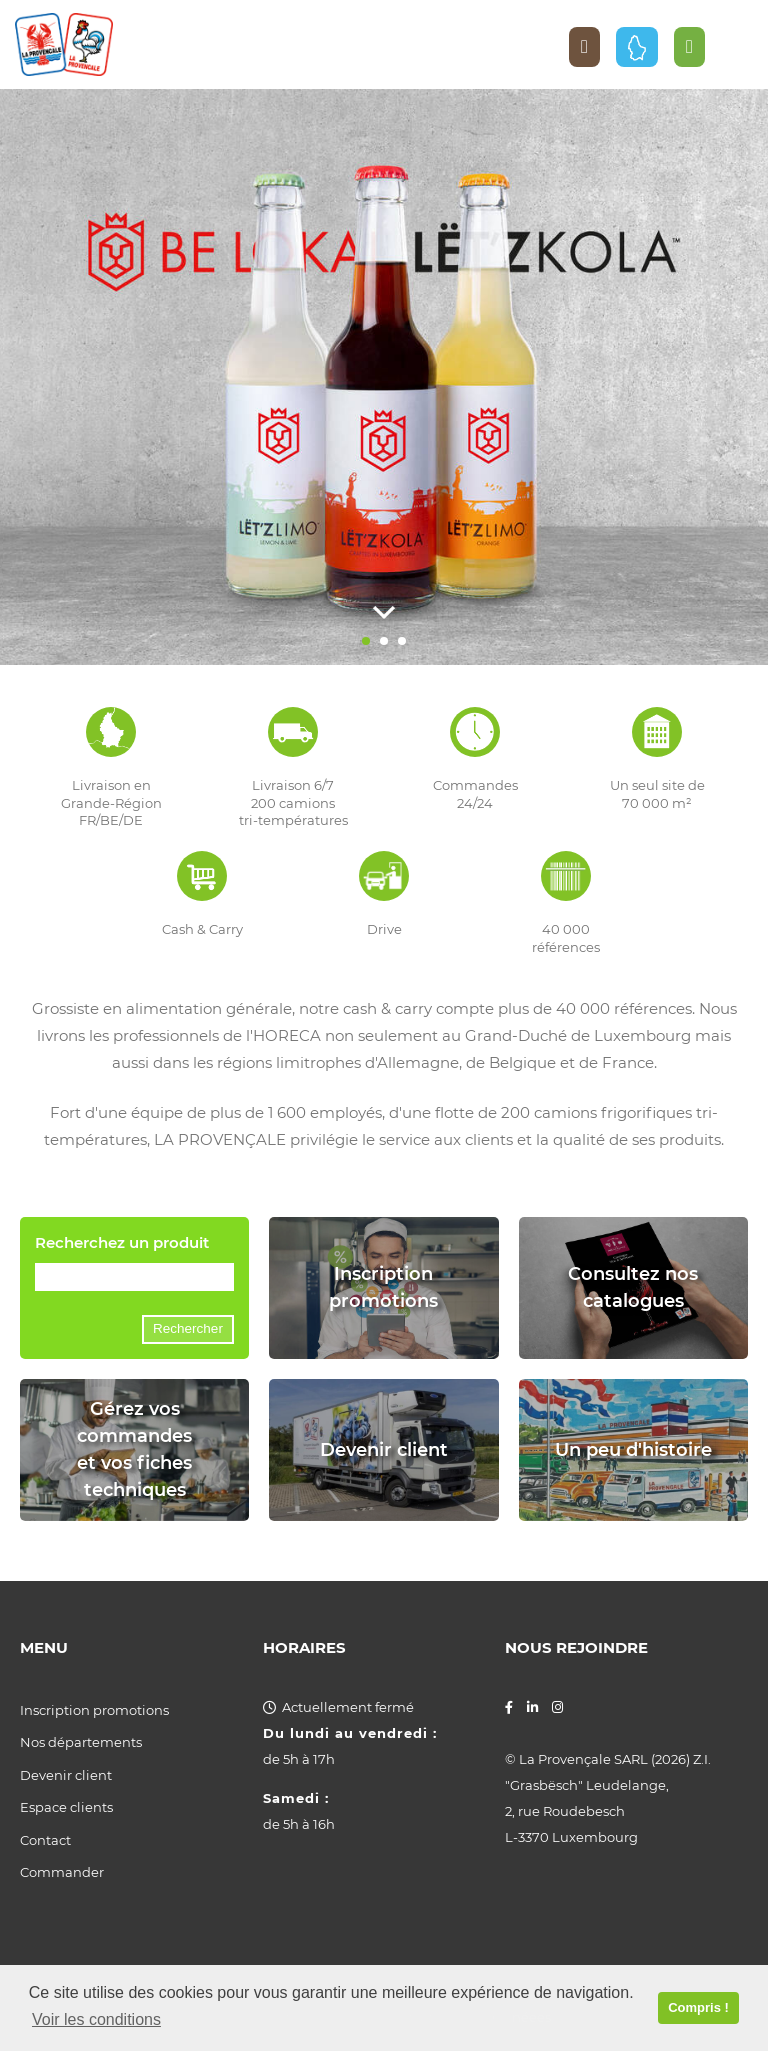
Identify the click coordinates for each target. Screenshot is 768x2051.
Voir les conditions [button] (96, 2019)
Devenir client (66, 1775)
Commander (62, 1872)
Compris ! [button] (698, 2007)
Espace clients (66, 1807)
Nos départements (81, 1742)
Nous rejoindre (576, 1648)
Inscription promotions (94, 1710)
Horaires (304, 1648)
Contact (45, 1840)
